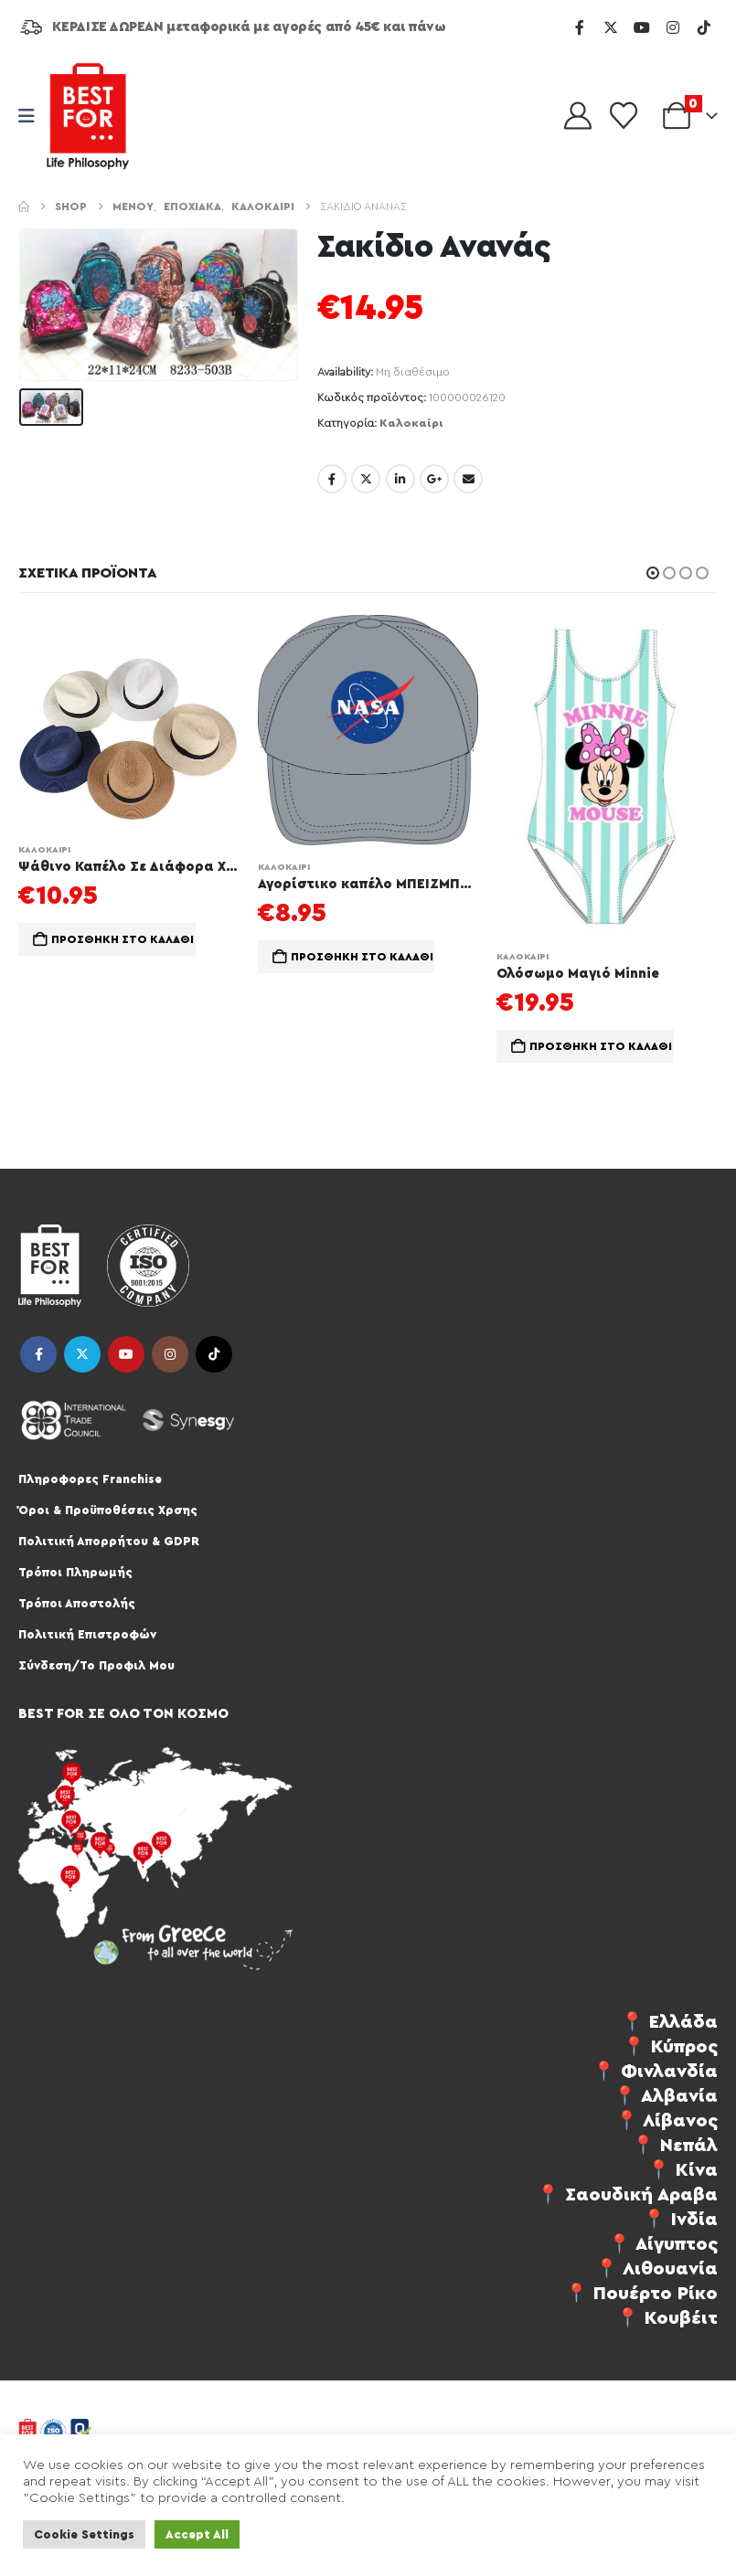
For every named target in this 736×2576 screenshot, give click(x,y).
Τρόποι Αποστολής (76, 1603)
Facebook (332, 478)
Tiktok (214, 1354)
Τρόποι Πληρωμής (75, 1572)
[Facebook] (579, 27)
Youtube (126, 1354)
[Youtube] (642, 27)
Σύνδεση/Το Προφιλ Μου (96, 1665)
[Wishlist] (623, 116)
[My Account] (577, 116)
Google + (434, 478)
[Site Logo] (88, 116)
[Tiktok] (704, 27)
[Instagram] (673, 27)
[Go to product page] (129, 721)
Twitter (365, 478)
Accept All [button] (197, 2534)
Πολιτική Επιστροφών (87, 1634)
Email (468, 478)
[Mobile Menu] (32, 117)
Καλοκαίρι (411, 423)
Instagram (170, 1354)
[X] (611, 27)
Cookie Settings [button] (84, 2534)
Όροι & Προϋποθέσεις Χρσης (107, 1510)
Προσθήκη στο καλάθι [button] (122, 939)
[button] (653, 573)
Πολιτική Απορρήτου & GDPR (108, 1541)
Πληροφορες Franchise (90, 1479)
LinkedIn (400, 478)
